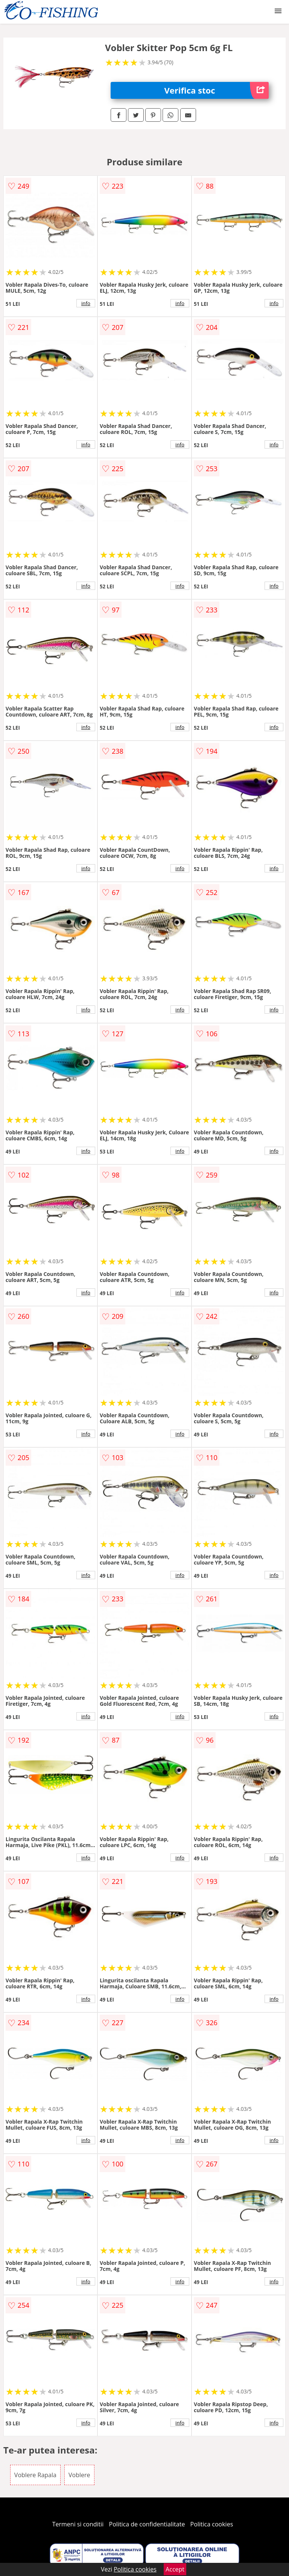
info (85, 303)
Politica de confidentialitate (147, 2524)
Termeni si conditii (78, 2524)
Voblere (79, 2475)
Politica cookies (211, 2524)
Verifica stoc (216, 90)
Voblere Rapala (35, 2475)
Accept (175, 2569)
